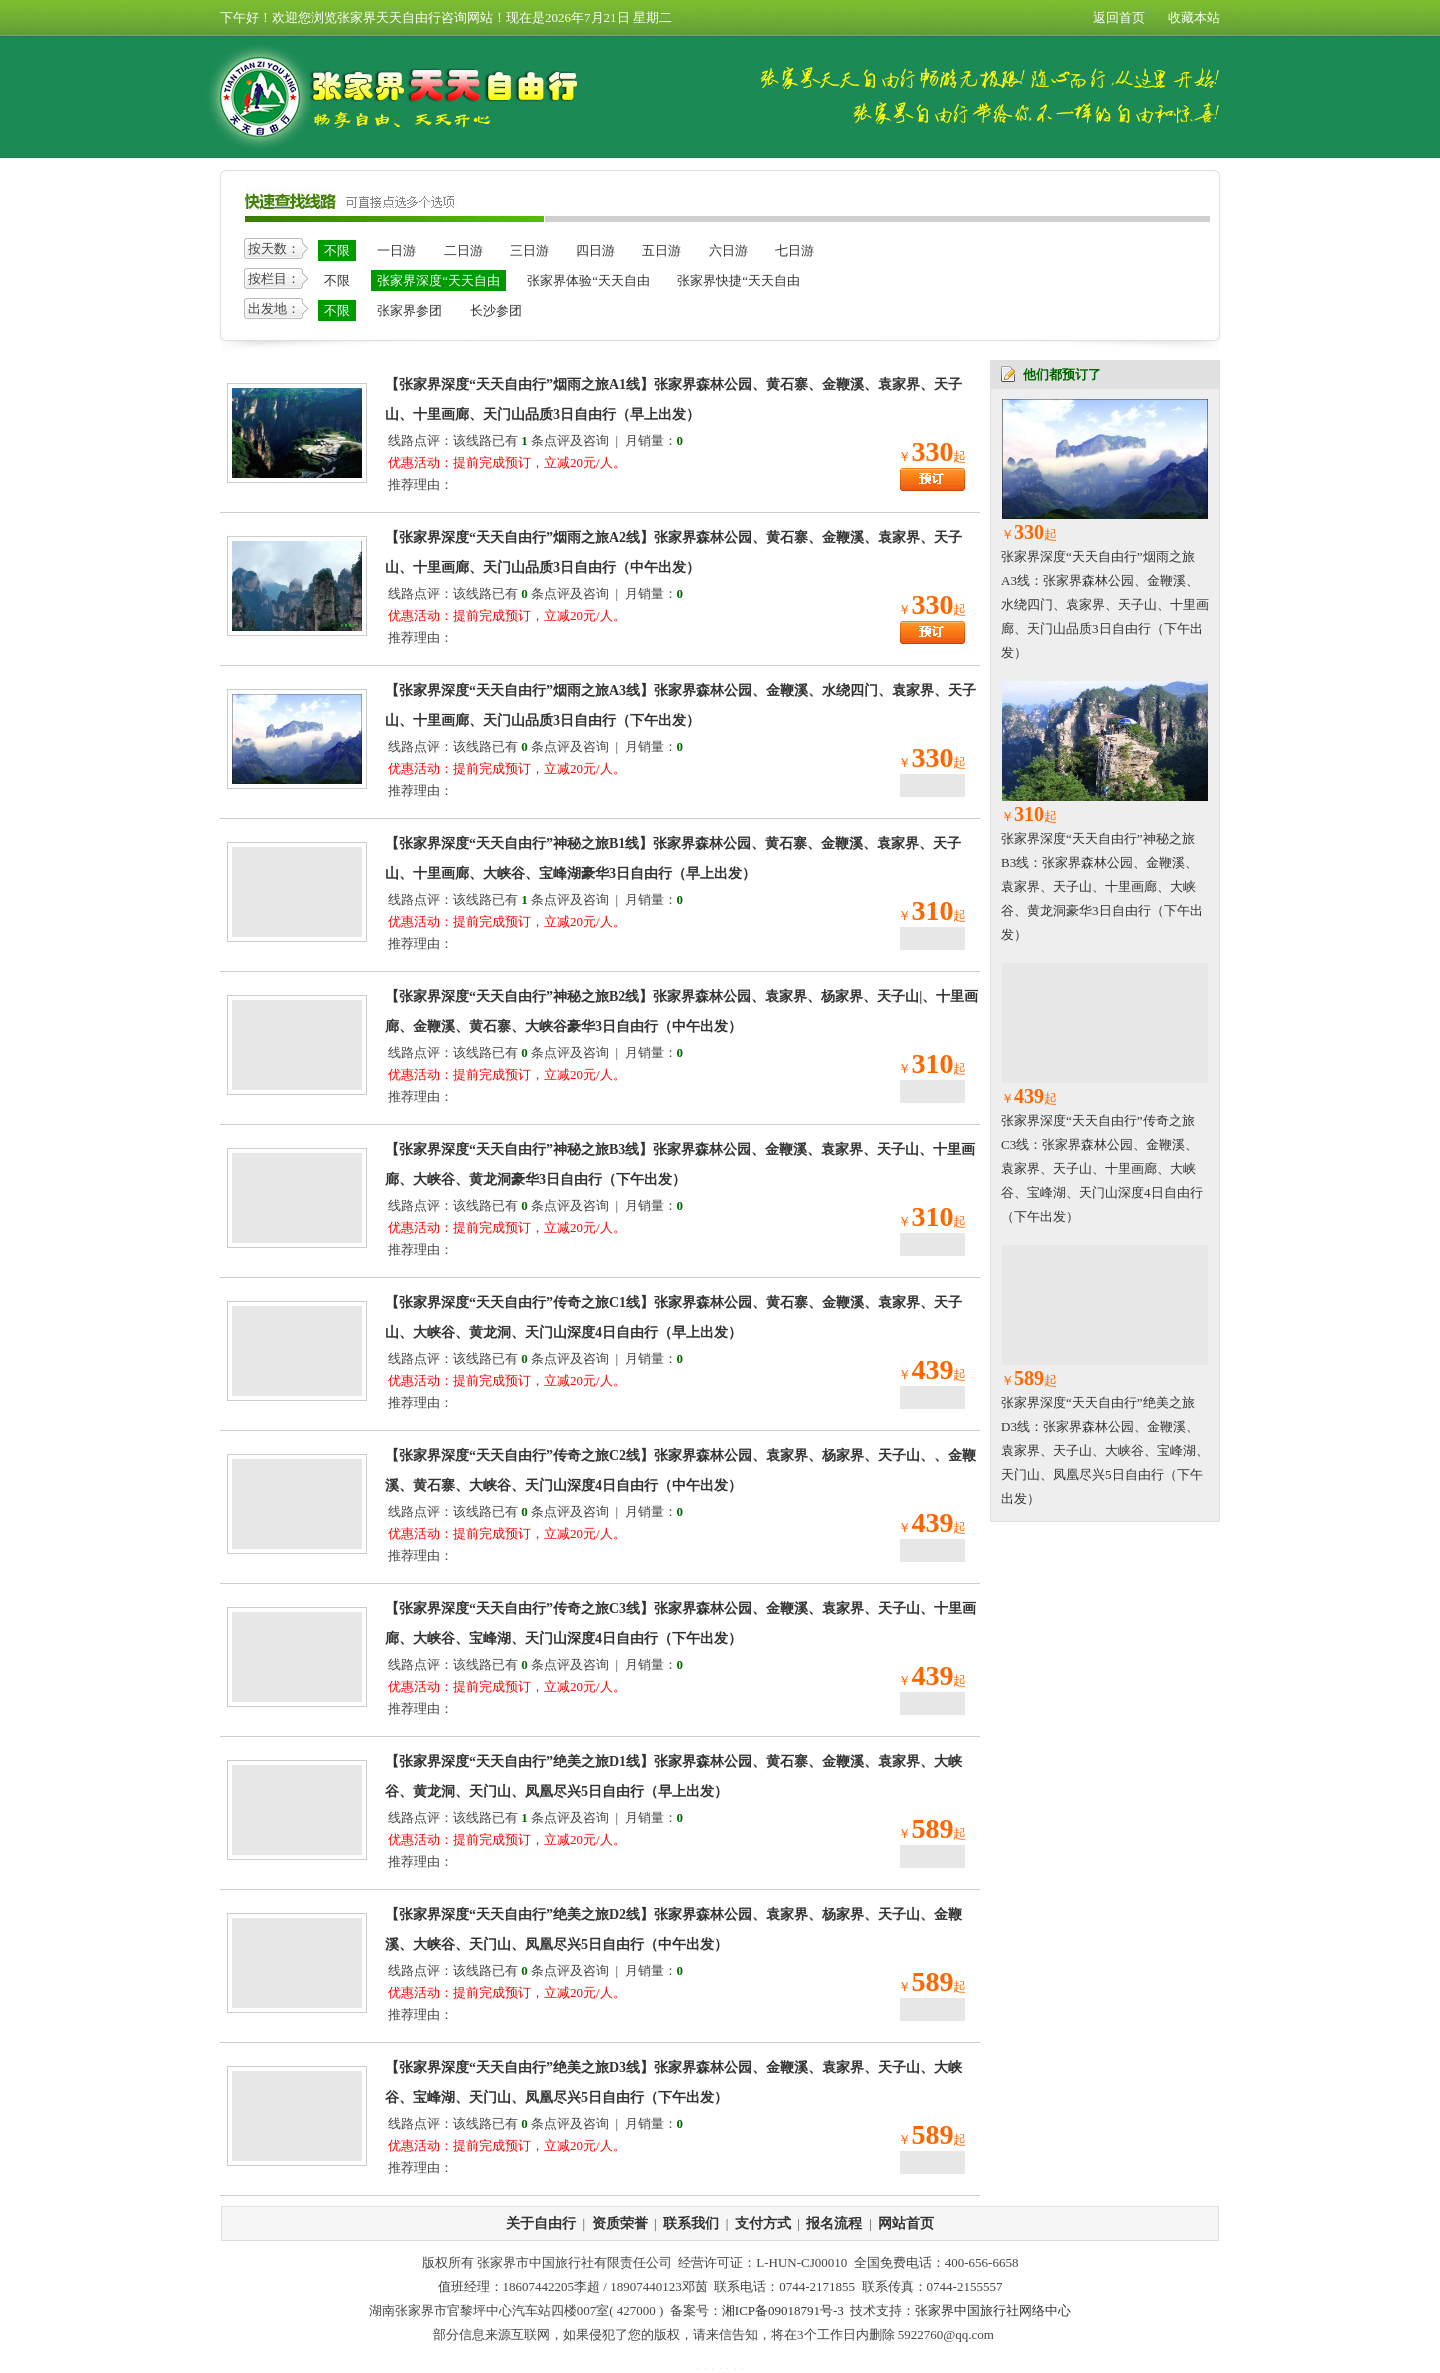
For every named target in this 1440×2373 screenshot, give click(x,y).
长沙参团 (496, 310)
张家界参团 (409, 310)
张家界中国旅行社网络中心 (993, 2310)
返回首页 (1119, 17)
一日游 (396, 250)
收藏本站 (1194, 17)
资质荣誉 (620, 2223)
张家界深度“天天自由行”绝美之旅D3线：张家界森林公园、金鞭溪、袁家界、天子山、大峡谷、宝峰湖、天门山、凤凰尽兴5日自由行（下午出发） (1105, 1450)
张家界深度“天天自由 (438, 280)
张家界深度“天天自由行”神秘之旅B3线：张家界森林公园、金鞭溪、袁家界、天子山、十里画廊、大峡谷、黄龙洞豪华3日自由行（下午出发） (1102, 886)
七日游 (794, 250)
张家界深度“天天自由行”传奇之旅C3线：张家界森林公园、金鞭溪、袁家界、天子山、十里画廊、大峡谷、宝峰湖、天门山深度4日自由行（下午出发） (1102, 1168)
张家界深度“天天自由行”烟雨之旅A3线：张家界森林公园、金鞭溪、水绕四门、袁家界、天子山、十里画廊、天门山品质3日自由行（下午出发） (1105, 604)
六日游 (728, 250)
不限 (337, 250)
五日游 (661, 250)
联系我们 (691, 2223)
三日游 (529, 250)
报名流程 (834, 2223)
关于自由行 (541, 2223)
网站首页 (906, 2223)
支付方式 (763, 2223)
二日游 (463, 250)
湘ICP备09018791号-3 (783, 2310)
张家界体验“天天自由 (588, 280)
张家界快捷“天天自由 (738, 280)
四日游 (595, 250)
